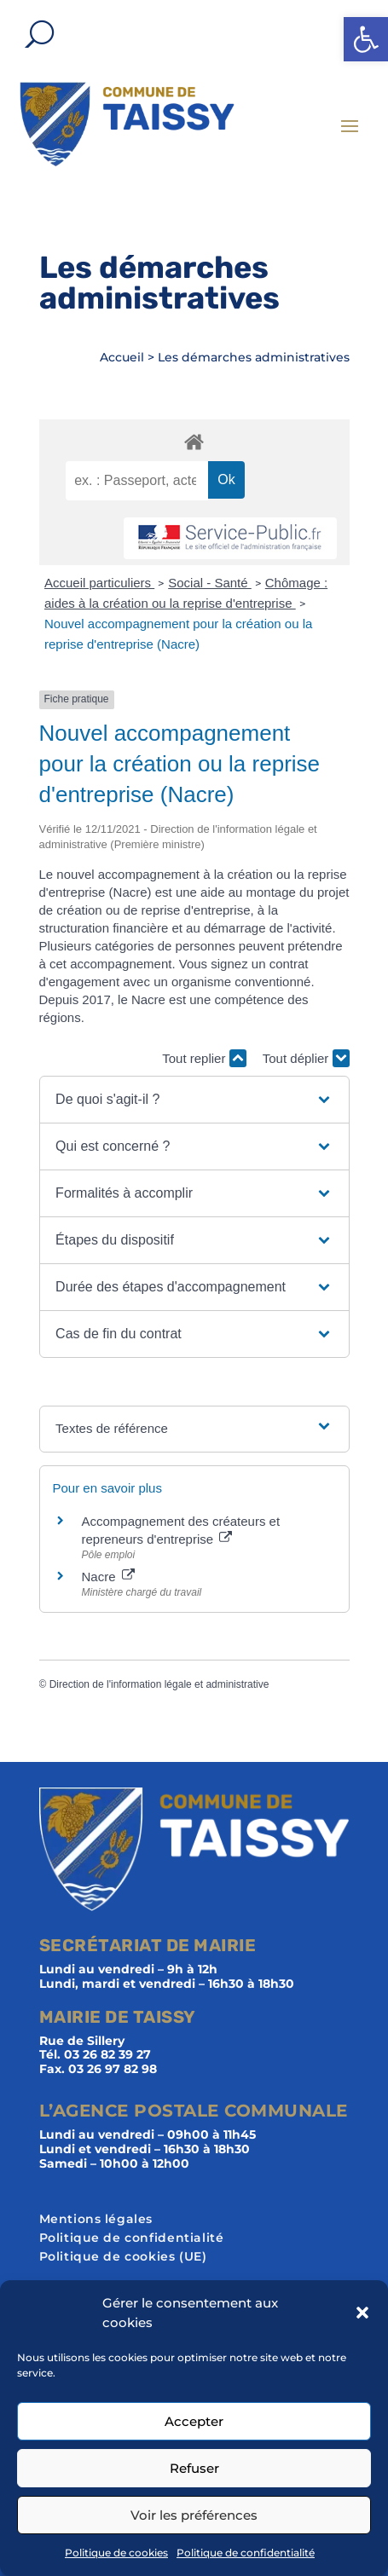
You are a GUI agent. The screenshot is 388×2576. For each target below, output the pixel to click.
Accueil (122, 357)
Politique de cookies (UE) (123, 2257)
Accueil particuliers (99, 582)
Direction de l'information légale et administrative (159, 1684)
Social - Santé (210, 582)
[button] (366, 39)
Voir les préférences (194, 2515)
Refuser (194, 2468)
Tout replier (204, 1058)
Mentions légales (96, 2220)
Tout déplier (306, 1058)
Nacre (108, 1576)
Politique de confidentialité (246, 2552)
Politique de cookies (116, 2552)
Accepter (194, 2421)
